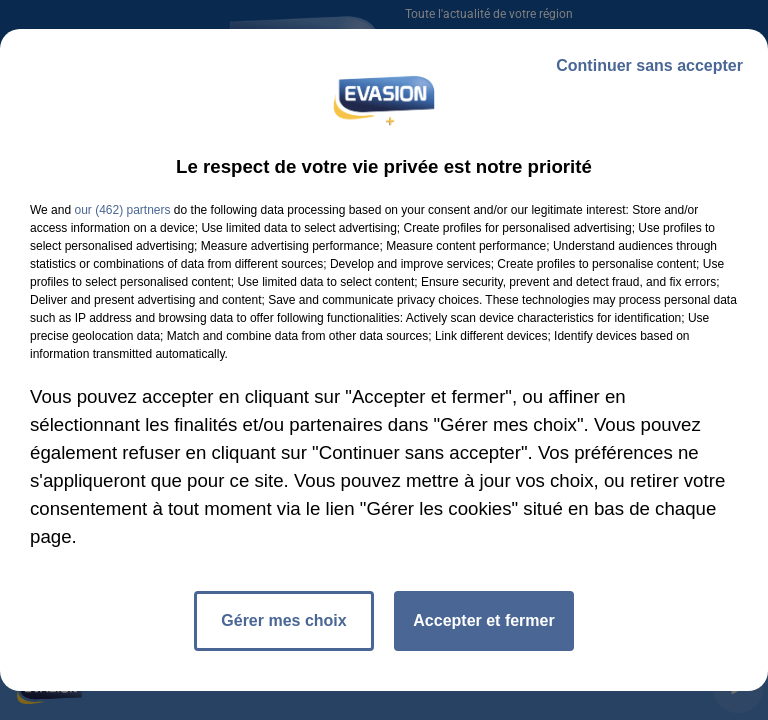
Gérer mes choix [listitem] (283, 620)
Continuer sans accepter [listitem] (649, 65)
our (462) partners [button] (122, 210)
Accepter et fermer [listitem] (483, 620)
